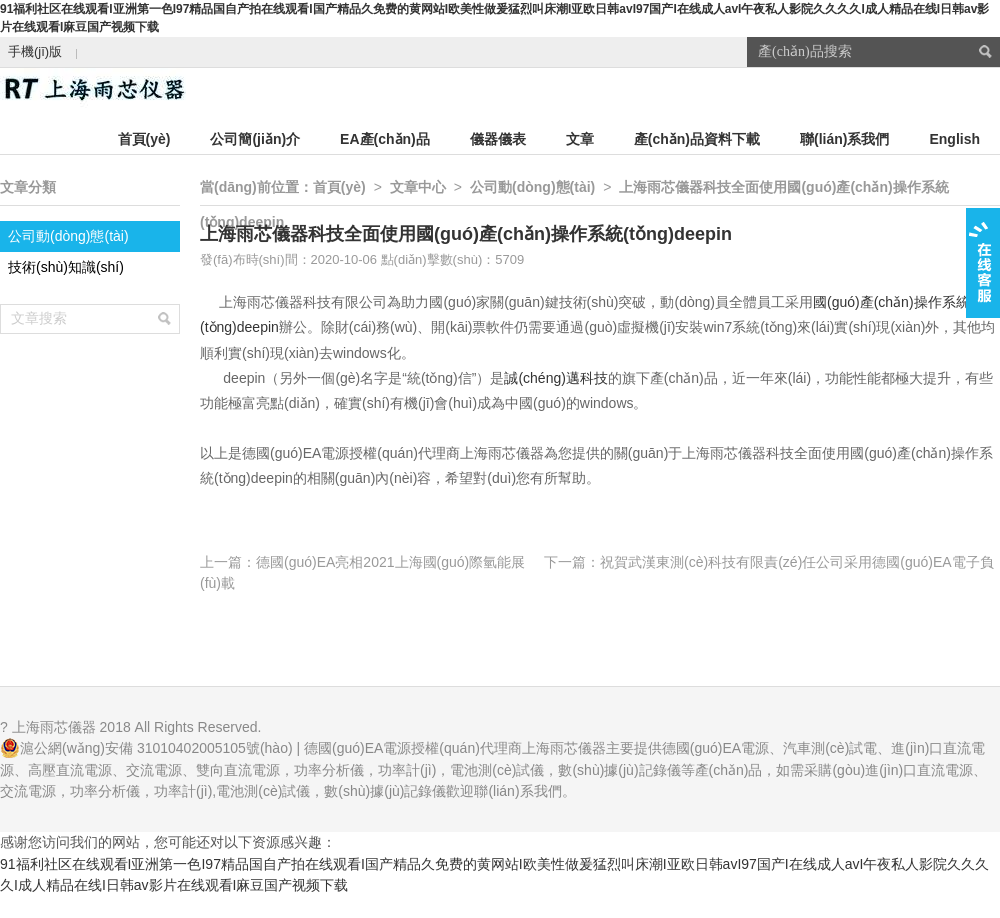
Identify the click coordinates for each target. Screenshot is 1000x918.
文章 (580, 139)
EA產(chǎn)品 (385, 139)
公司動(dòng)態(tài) (68, 236)
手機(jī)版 (35, 51)
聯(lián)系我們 (844, 139)
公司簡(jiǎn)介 (255, 139)
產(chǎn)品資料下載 (697, 139)
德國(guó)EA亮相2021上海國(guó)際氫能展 (390, 562)
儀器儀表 (498, 139)
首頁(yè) (144, 139)
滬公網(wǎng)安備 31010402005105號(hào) (156, 748)
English (954, 139)
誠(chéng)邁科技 (555, 378)
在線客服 (983, 263)
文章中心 (418, 187)
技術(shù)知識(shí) (66, 267)
